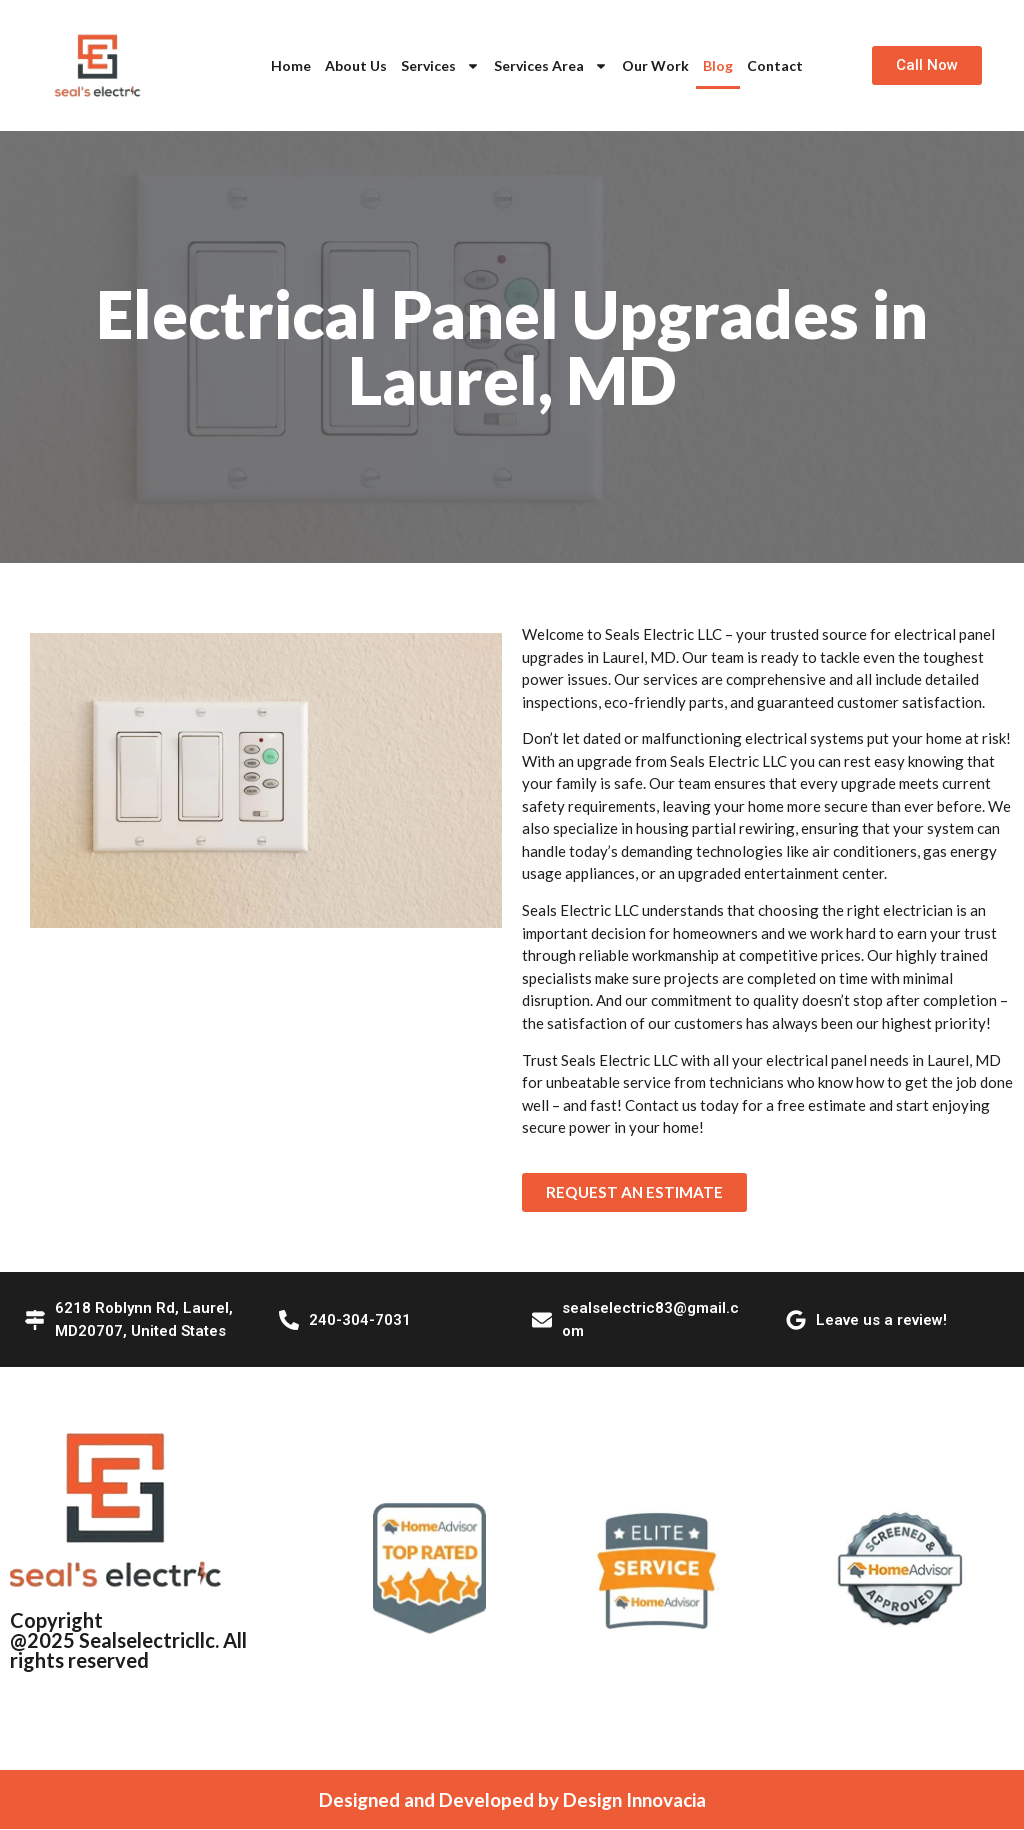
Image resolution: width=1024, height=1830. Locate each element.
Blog (718, 65)
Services (440, 66)
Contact (775, 65)
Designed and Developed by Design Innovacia (512, 1800)
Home (291, 65)
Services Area (551, 66)
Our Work (655, 65)
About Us (356, 65)
